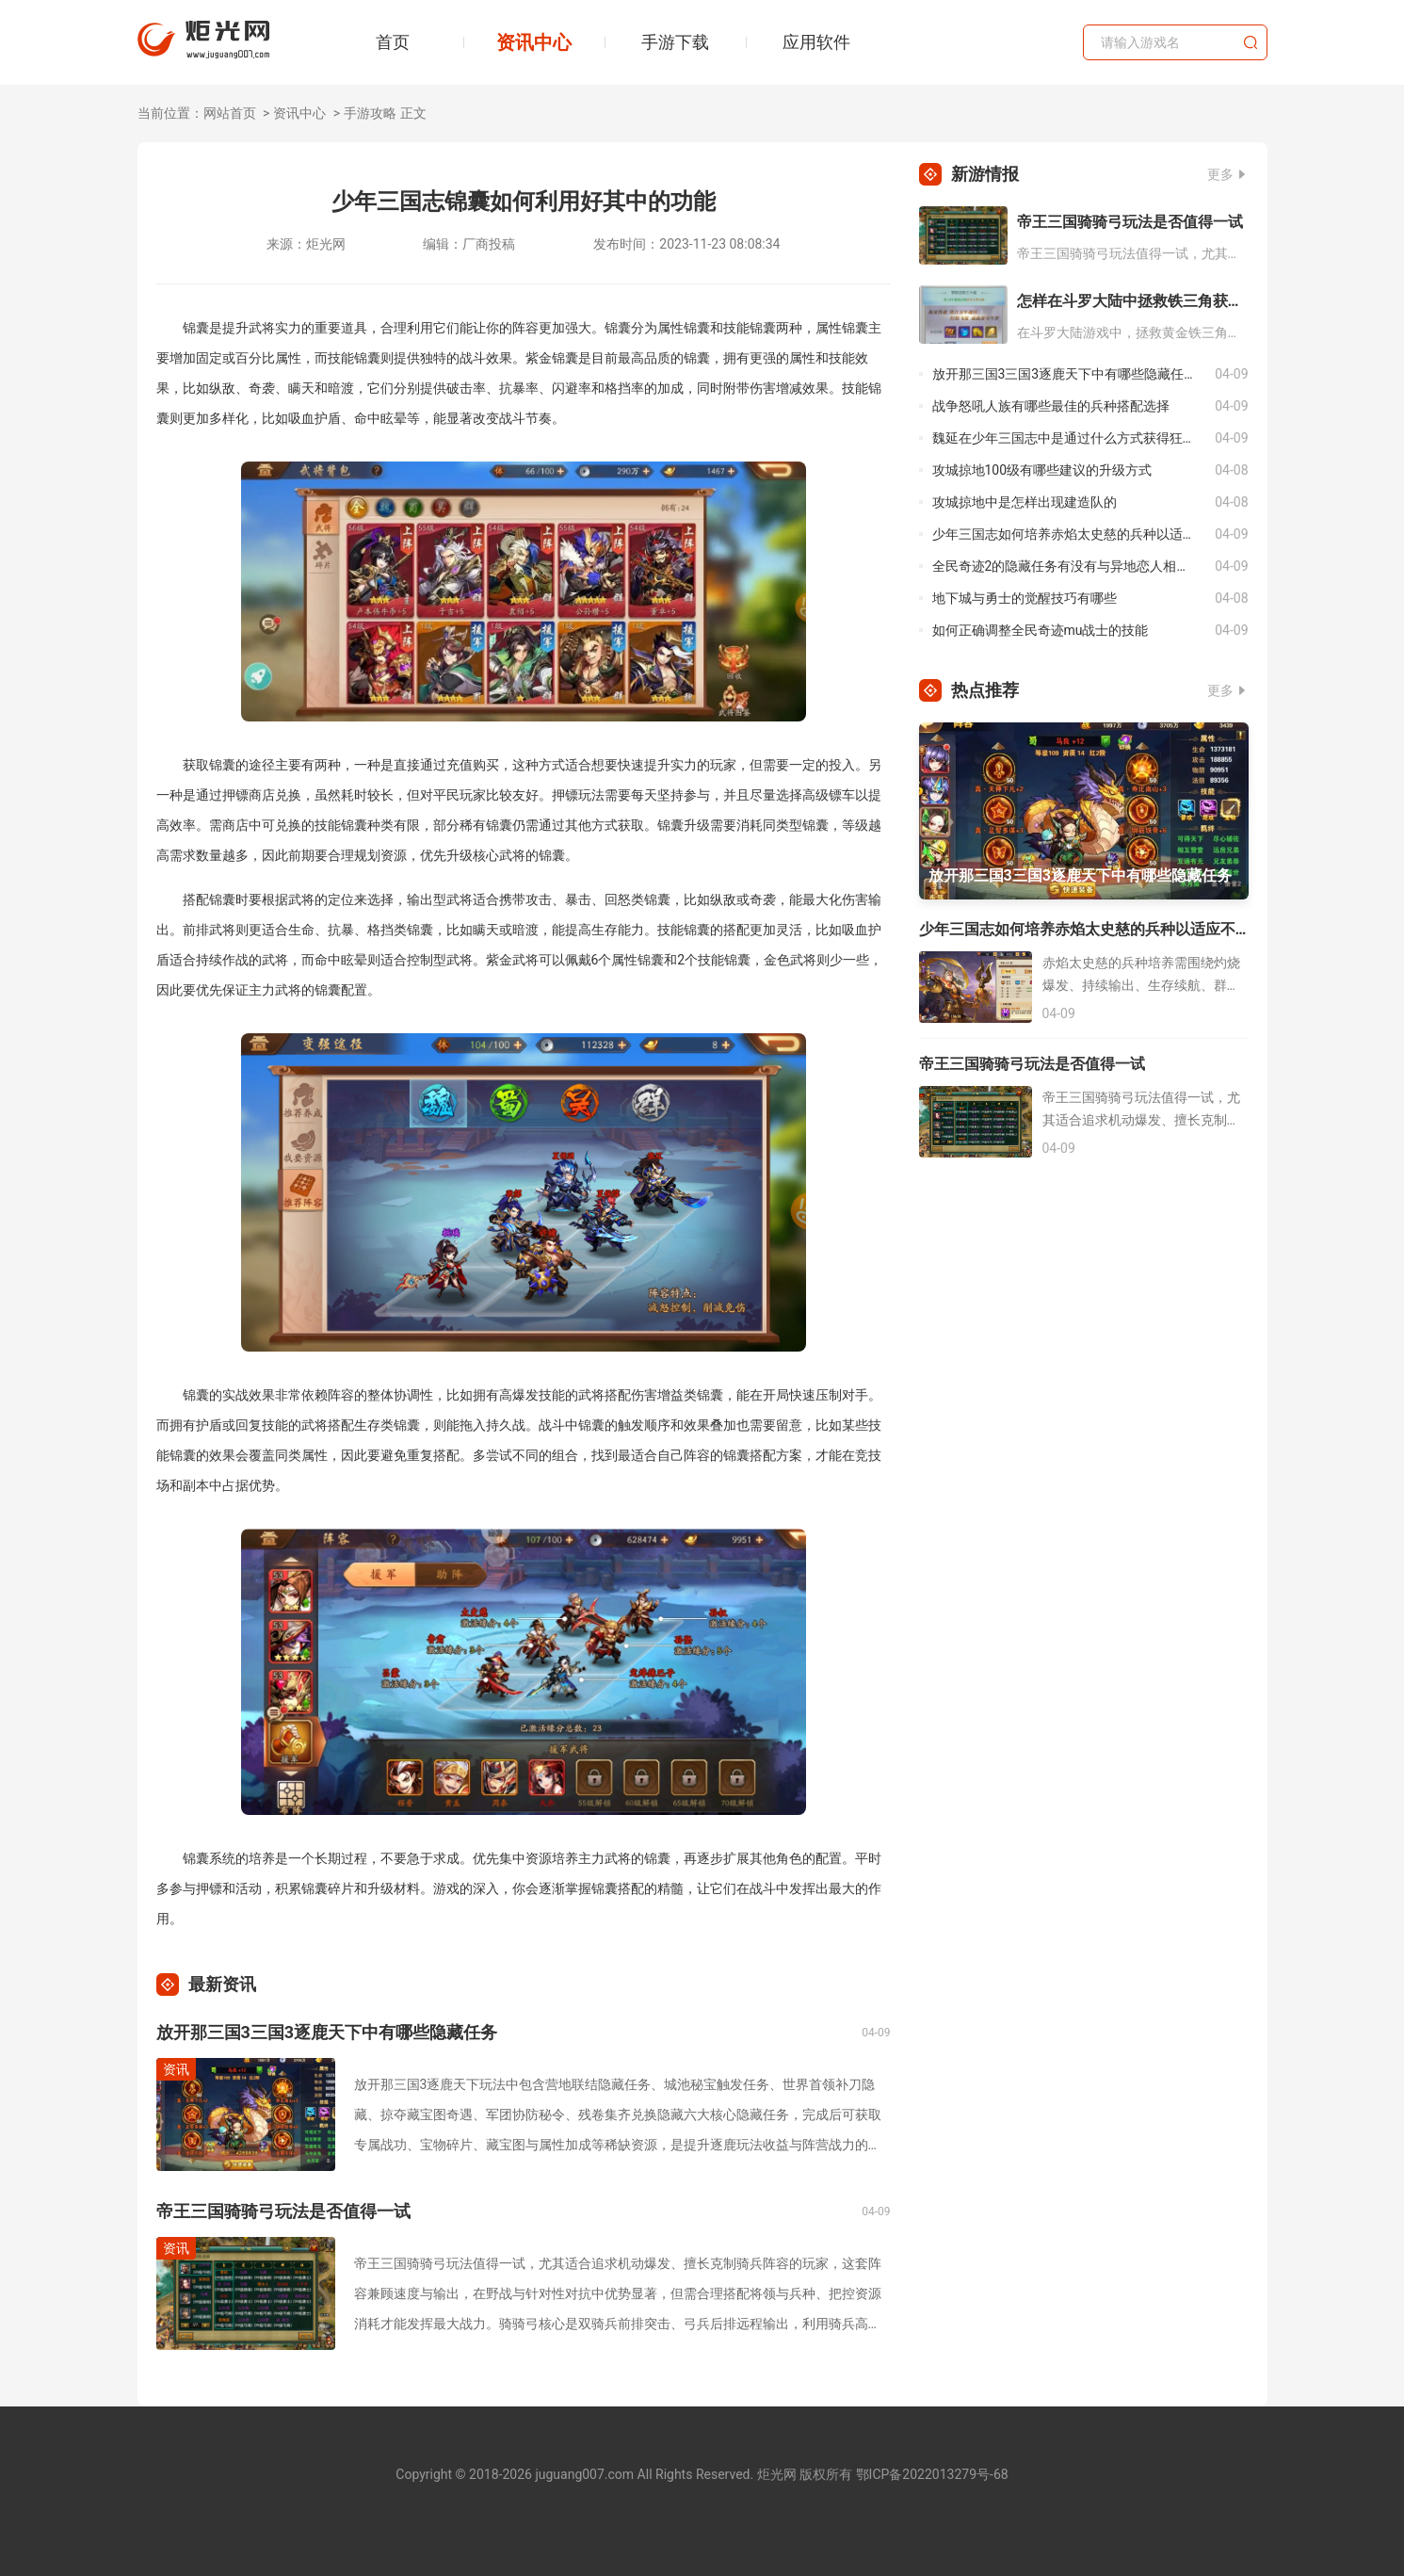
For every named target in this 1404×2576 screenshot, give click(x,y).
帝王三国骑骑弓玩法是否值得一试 (283, 2211)
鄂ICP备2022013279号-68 (932, 2474)
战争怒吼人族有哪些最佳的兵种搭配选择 (1051, 405)
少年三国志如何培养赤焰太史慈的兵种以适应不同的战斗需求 (1074, 534)
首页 (393, 42)
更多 (1220, 174)
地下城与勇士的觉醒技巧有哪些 (1024, 598)
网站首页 (229, 113)
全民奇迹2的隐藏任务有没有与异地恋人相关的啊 (1074, 566)
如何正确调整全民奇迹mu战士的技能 (1040, 630)
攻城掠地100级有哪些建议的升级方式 (1042, 470)
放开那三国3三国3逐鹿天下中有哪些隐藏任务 (327, 2032)
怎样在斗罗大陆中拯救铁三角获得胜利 (1133, 301)
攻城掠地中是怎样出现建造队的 (1024, 502)
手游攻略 (370, 113)
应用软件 (816, 42)
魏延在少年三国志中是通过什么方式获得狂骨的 (1070, 438)
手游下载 (675, 42)
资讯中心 (534, 42)
